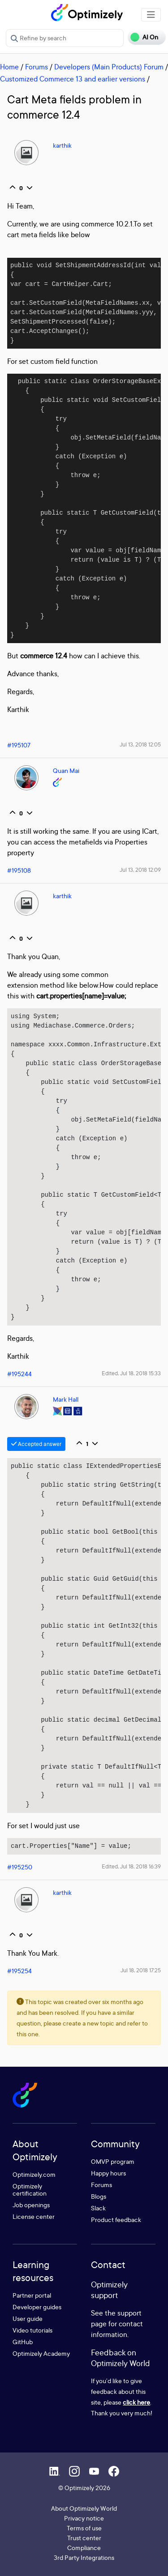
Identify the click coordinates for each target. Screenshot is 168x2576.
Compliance (84, 2547)
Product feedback (116, 2219)
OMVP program (112, 2161)
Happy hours (108, 2173)
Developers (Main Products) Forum (109, 67)
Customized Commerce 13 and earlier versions (72, 79)
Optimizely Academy (41, 2353)
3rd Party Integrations (84, 2557)
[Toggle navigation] (151, 14)
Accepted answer (36, 1444)
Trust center (84, 2537)
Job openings (31, 2205)
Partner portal (32, 2295)
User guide (28, 2318)
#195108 (19, 870)
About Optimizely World (84, 2508)
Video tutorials (32, 2330)
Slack (98, 2208)
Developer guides (37, 2307)
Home (9, 67)
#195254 (19, 1970)
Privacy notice (84, 2518)
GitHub (23, 2341)
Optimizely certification (30, 2189)
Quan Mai (66, 770)
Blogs (98, 2196)
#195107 (18, 745)
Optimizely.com (34, 2174)
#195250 (19, 1867)
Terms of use (84, 2528)
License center (34, 2216)
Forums (36, 67)
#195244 (19, 1373)
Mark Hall (65, 1399)
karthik (62, 145)
